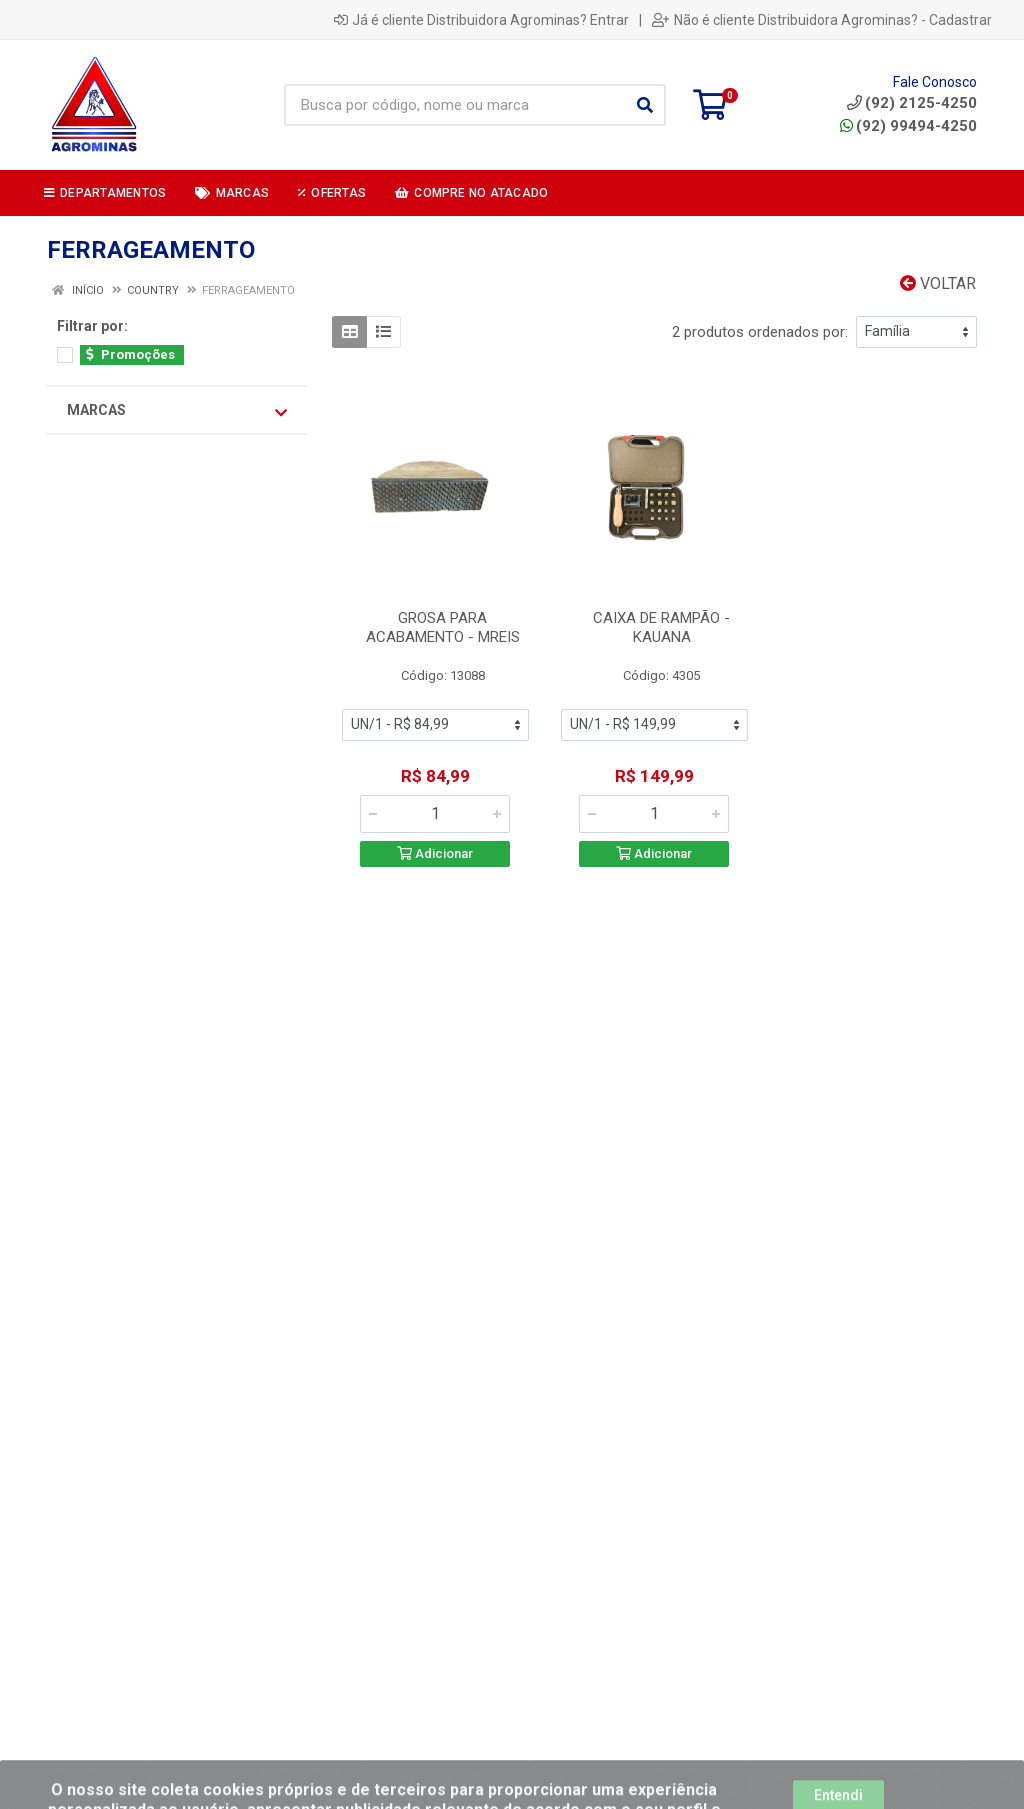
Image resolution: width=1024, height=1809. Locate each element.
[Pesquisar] (645, 105)
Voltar (938, 283)
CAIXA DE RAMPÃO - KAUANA (661, 627)
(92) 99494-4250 (908, 126)
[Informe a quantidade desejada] (435, 814)
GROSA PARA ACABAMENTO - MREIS (443, 627)
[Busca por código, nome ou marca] (454, 105)
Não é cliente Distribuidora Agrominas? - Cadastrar (822, 20)
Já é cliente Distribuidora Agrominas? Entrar (481, 20)
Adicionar (435, 853)
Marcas (177, 411)
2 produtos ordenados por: (760, 332)
